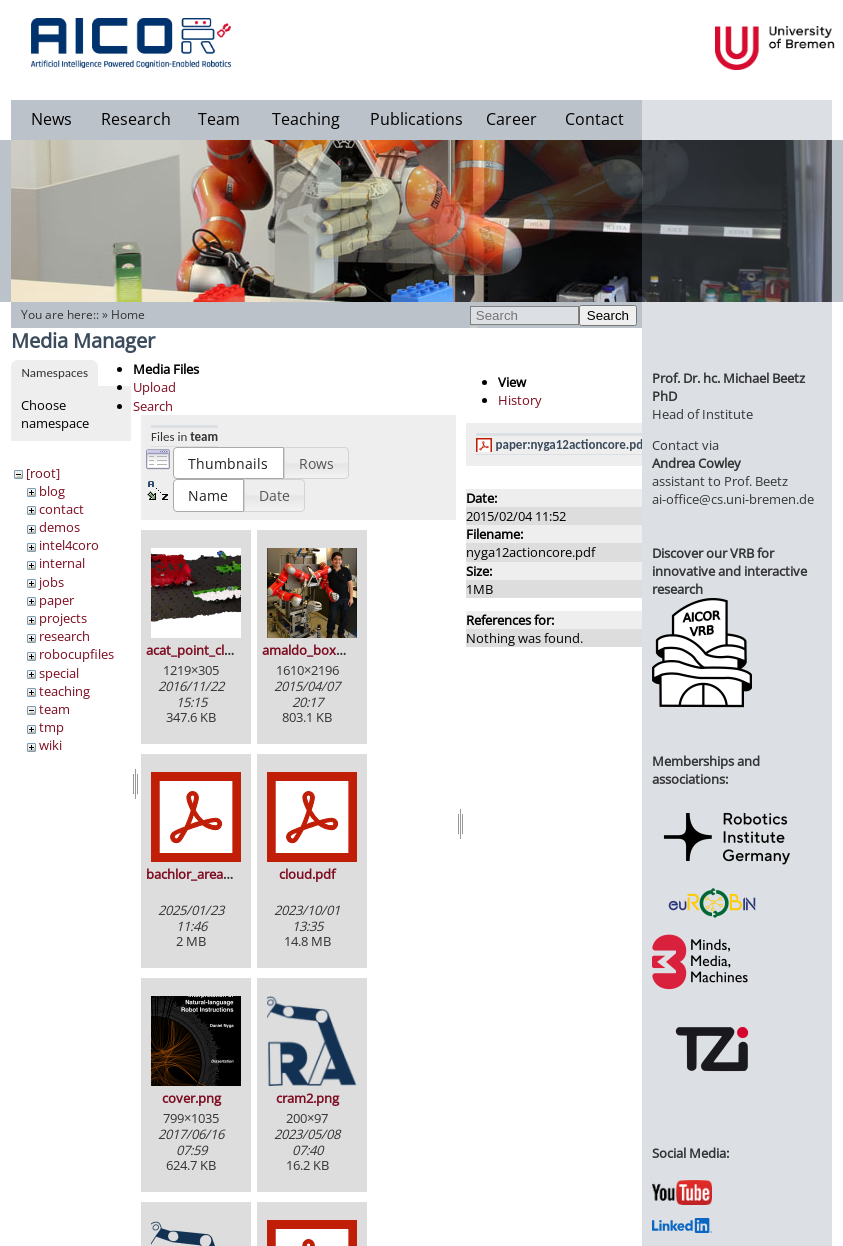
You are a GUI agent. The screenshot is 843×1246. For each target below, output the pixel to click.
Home (128, 314)
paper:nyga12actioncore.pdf (572, 444)
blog (52, 491)
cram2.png (307, 1098)
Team (219, 119)
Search (608, 315)
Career (511, 119)
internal (62, 563)
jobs (51, 582)
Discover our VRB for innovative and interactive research (729, 571)
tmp (51, 727)
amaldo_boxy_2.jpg (319, 650)
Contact (594, 119)
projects (63, 618)
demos (59, 527)
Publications (416, 119)
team (54, 709)
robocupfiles (76, 654)
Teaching (306, 119)
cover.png (191, 1098)
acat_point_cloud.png (210, 650)
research (64, 636)
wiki (50, 745)
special (59, 673)
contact (61, 509)
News (51, 119)
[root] (43, 473)
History (520, 400)
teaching (64, 691)
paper (56, 600)
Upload (154, 387)
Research (136, 119)
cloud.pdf (307, 874)
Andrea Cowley (696, 463)
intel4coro (69, 545)
